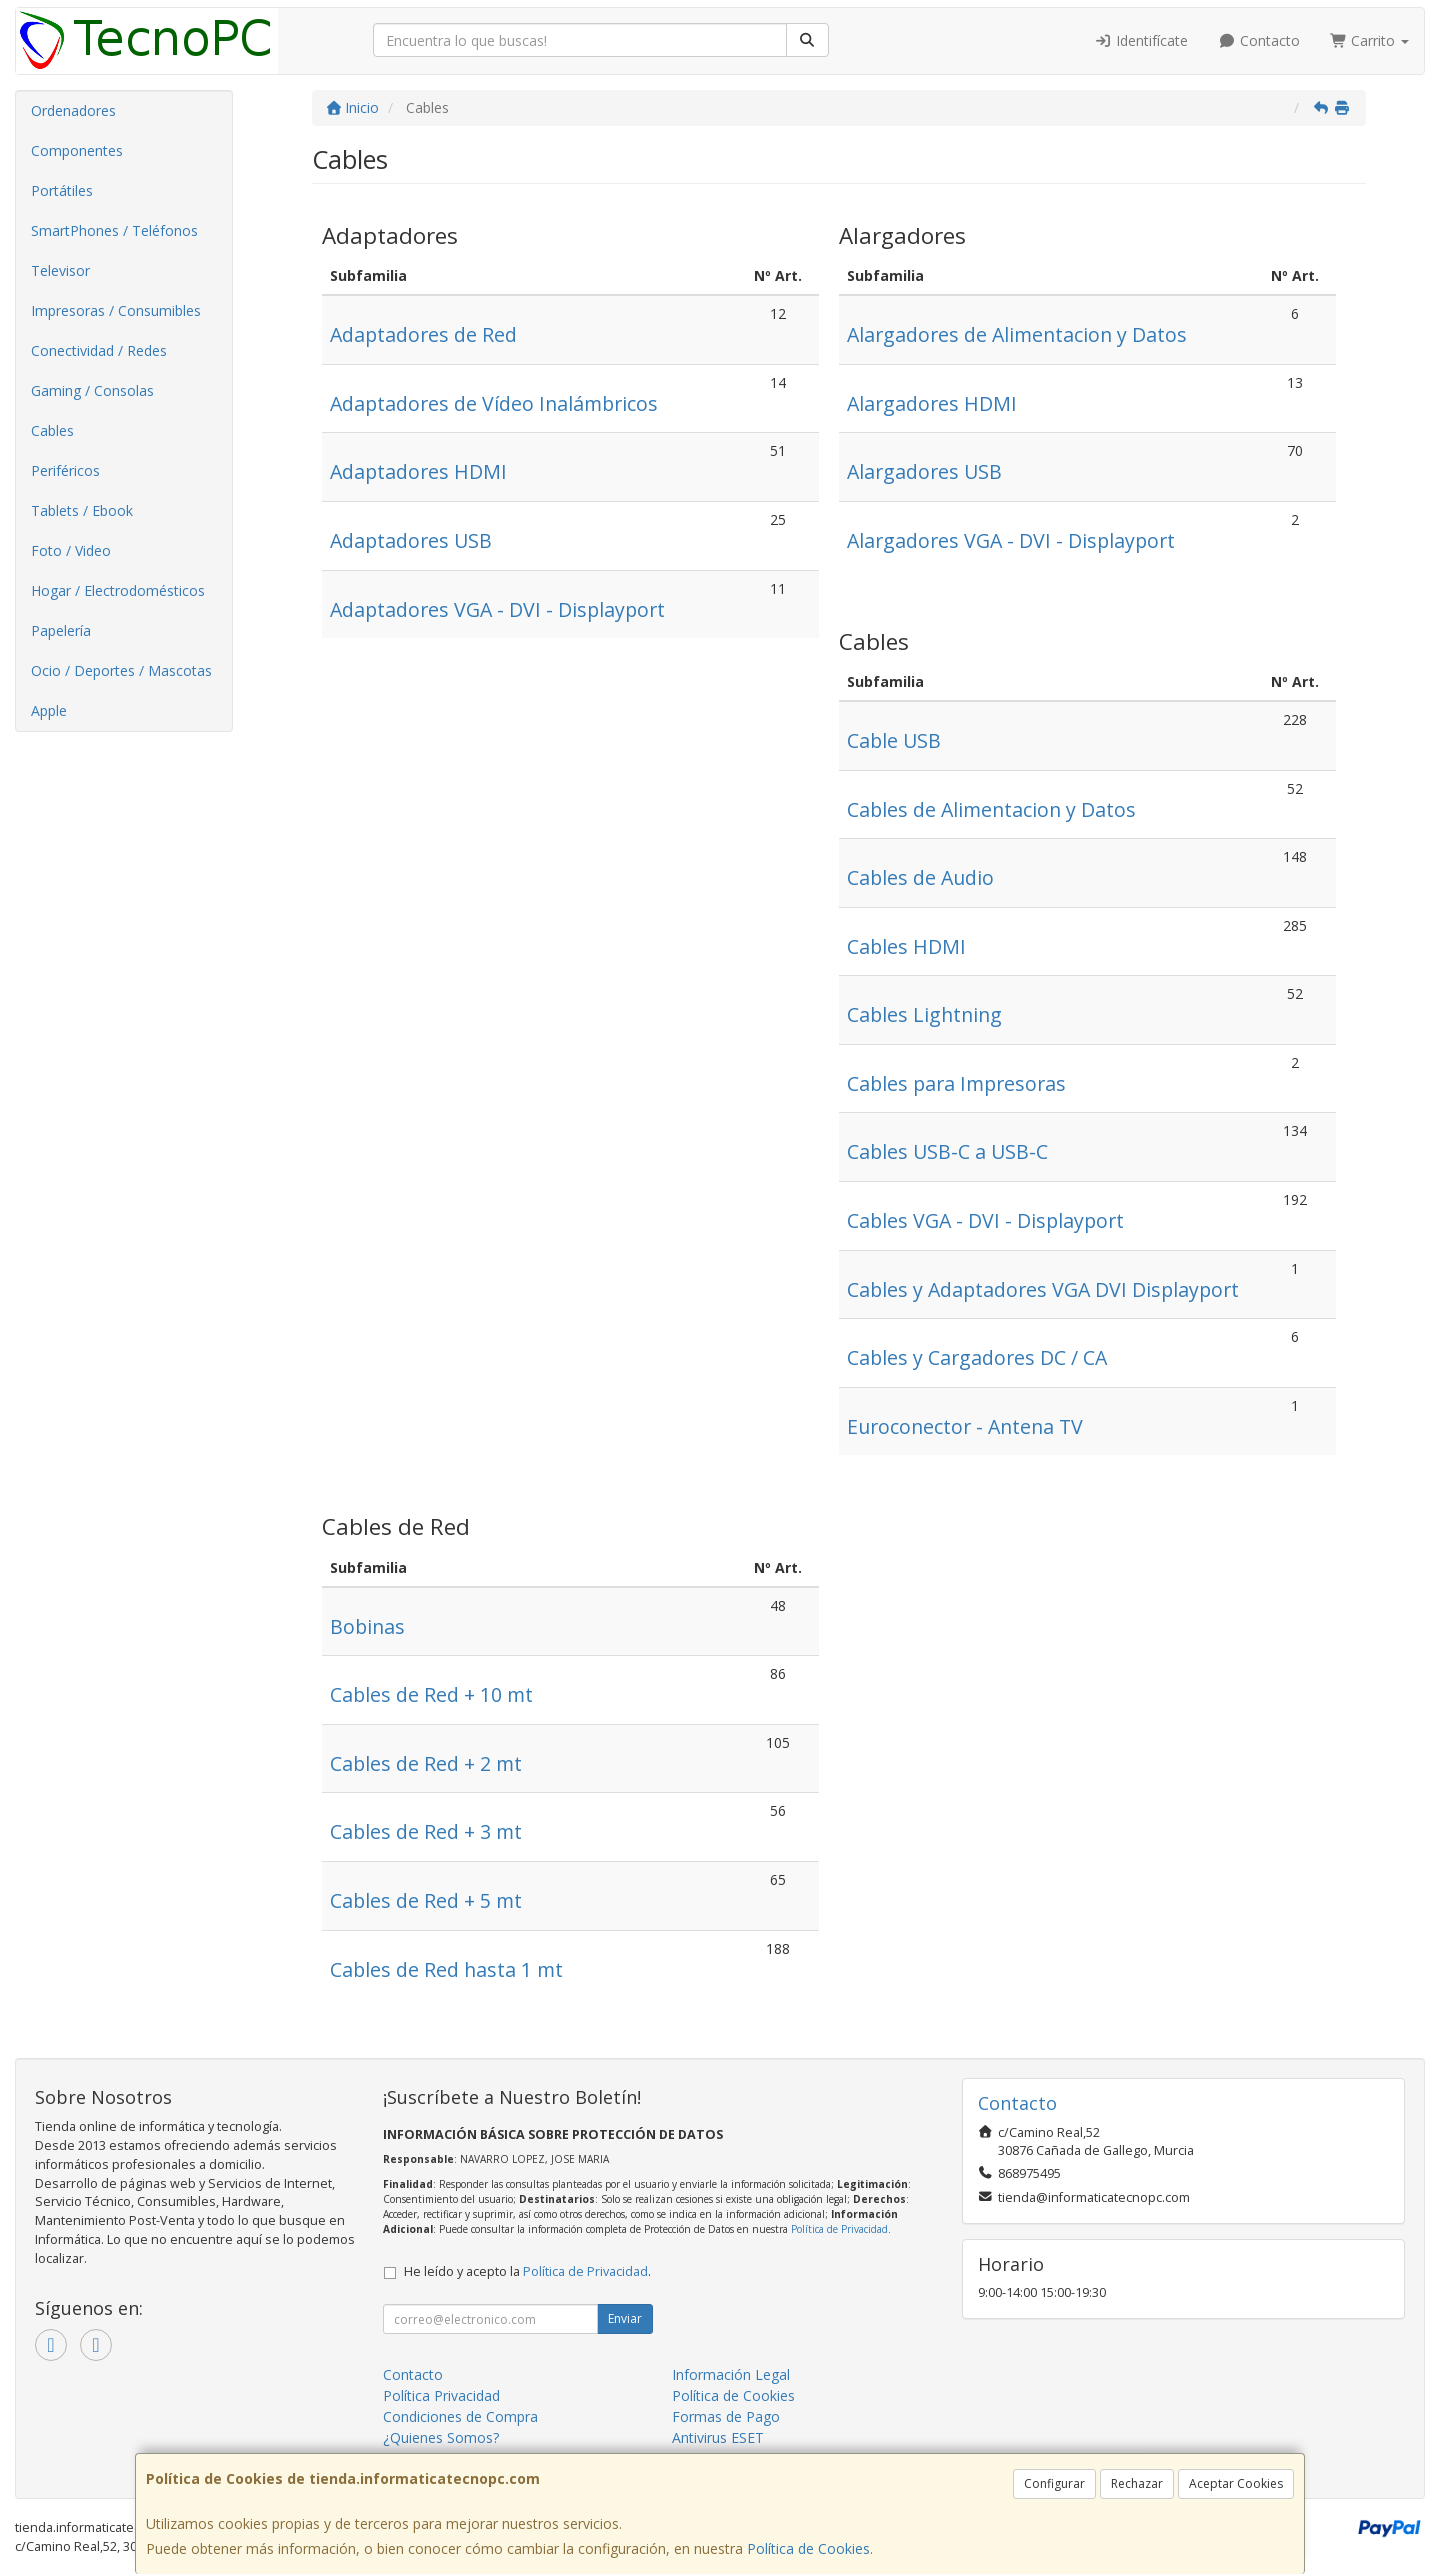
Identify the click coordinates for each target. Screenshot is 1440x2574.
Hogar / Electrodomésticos (118, 590)
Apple (49, 710)
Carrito (1370, 40)
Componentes (77, 150)
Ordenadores (73, 110)
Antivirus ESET (718, 2437)
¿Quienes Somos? (441, 2437)
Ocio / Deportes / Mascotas (121, 670)
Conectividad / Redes (99, 350)
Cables (52, 430)
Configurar (1054, 2483)
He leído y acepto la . (527, 2271)
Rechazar (1137, 2483)
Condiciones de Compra (460, 2416)
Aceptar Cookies (1236, 2483)
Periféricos (65, 470)
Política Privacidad (441, 2395)
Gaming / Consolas (92, 390)
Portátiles (62, 190)
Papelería (61, 630)
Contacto (1259, 40)
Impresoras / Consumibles (116, 310)
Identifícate (1142, 40)
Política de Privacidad (839, 2229)
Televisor (60, 270)
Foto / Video (71, 550)
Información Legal (731, 2374)
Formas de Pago (726, 2416)
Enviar (625, 2318)
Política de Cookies (808, 2548)
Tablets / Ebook (82, 510)
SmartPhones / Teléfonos (114, 230)
